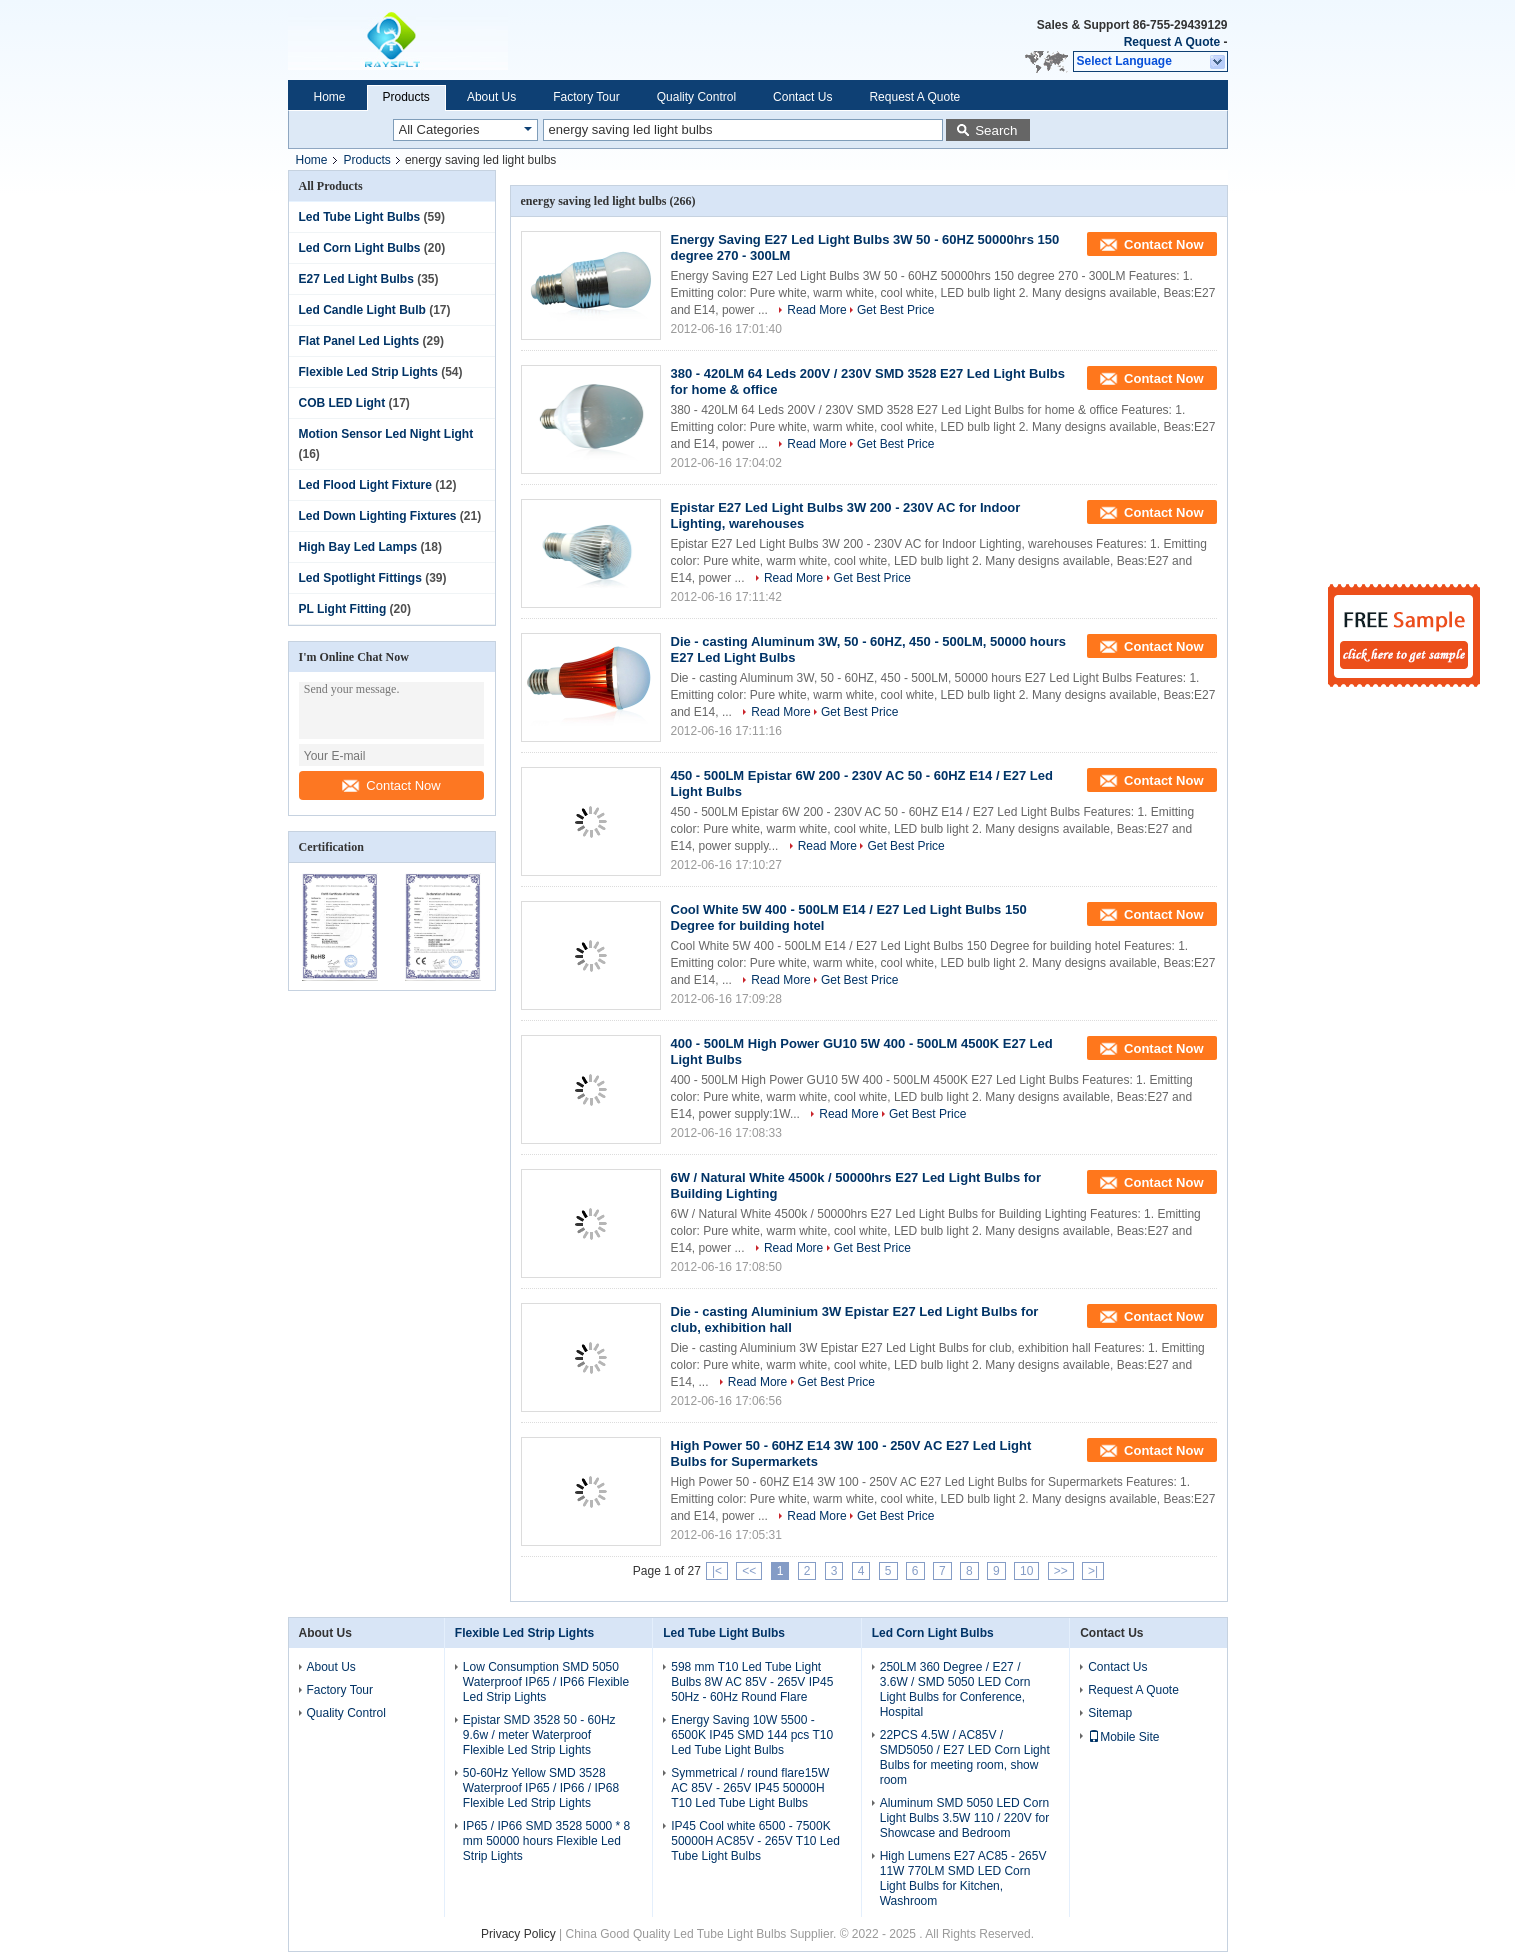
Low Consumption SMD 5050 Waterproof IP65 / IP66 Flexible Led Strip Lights (546, 1682)
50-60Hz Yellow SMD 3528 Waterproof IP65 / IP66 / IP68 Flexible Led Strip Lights (541, 1788)
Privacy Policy (518, 1934)
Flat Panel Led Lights (359, 341)
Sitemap (1110, 1713)
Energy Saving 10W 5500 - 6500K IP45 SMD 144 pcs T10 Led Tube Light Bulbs (752, 1735)
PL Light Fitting (343, 609)
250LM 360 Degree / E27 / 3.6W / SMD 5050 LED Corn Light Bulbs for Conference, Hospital (955, 1689)
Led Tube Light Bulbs (360, 217)
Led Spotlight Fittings (360, 578)
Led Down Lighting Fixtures (378, 516)
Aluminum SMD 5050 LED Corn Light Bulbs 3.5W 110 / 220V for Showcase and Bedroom (964, 1818)
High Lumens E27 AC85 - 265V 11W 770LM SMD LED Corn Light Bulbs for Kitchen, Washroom (963, 1878)
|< (717, 1571)
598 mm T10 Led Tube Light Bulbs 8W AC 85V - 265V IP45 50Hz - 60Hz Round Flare (752, 1682)
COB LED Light (342, 403)
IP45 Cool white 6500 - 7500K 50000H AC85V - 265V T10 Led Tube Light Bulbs (755, 1841)
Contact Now (391, 785)
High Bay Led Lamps (358, 547)
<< (749, 1571)
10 (1026, 1571)
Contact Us (802, 97)
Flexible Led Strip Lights (368, 372)
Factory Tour (586, 97)
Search (996, 130)
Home (330, 97)
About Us (491, 97)
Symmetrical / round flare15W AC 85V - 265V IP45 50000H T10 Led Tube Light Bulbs (750, 1788)
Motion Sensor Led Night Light (386, 434)
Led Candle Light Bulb (362, 310)
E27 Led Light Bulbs (356, 279)
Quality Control (696, 97)
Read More (816, 310)
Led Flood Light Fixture (365, 485)
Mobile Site (1123, 1737)
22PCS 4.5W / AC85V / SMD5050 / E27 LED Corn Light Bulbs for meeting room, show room (965, 1757)
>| (1093, 1571)
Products (406, 97)
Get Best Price (895, 310)
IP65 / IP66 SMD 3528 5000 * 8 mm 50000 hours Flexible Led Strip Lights (546, 1841)
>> (1061, 1571)
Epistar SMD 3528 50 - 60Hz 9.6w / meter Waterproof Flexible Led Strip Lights (539, 1735)
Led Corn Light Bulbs (360, 248)
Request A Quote (1172, 42)
